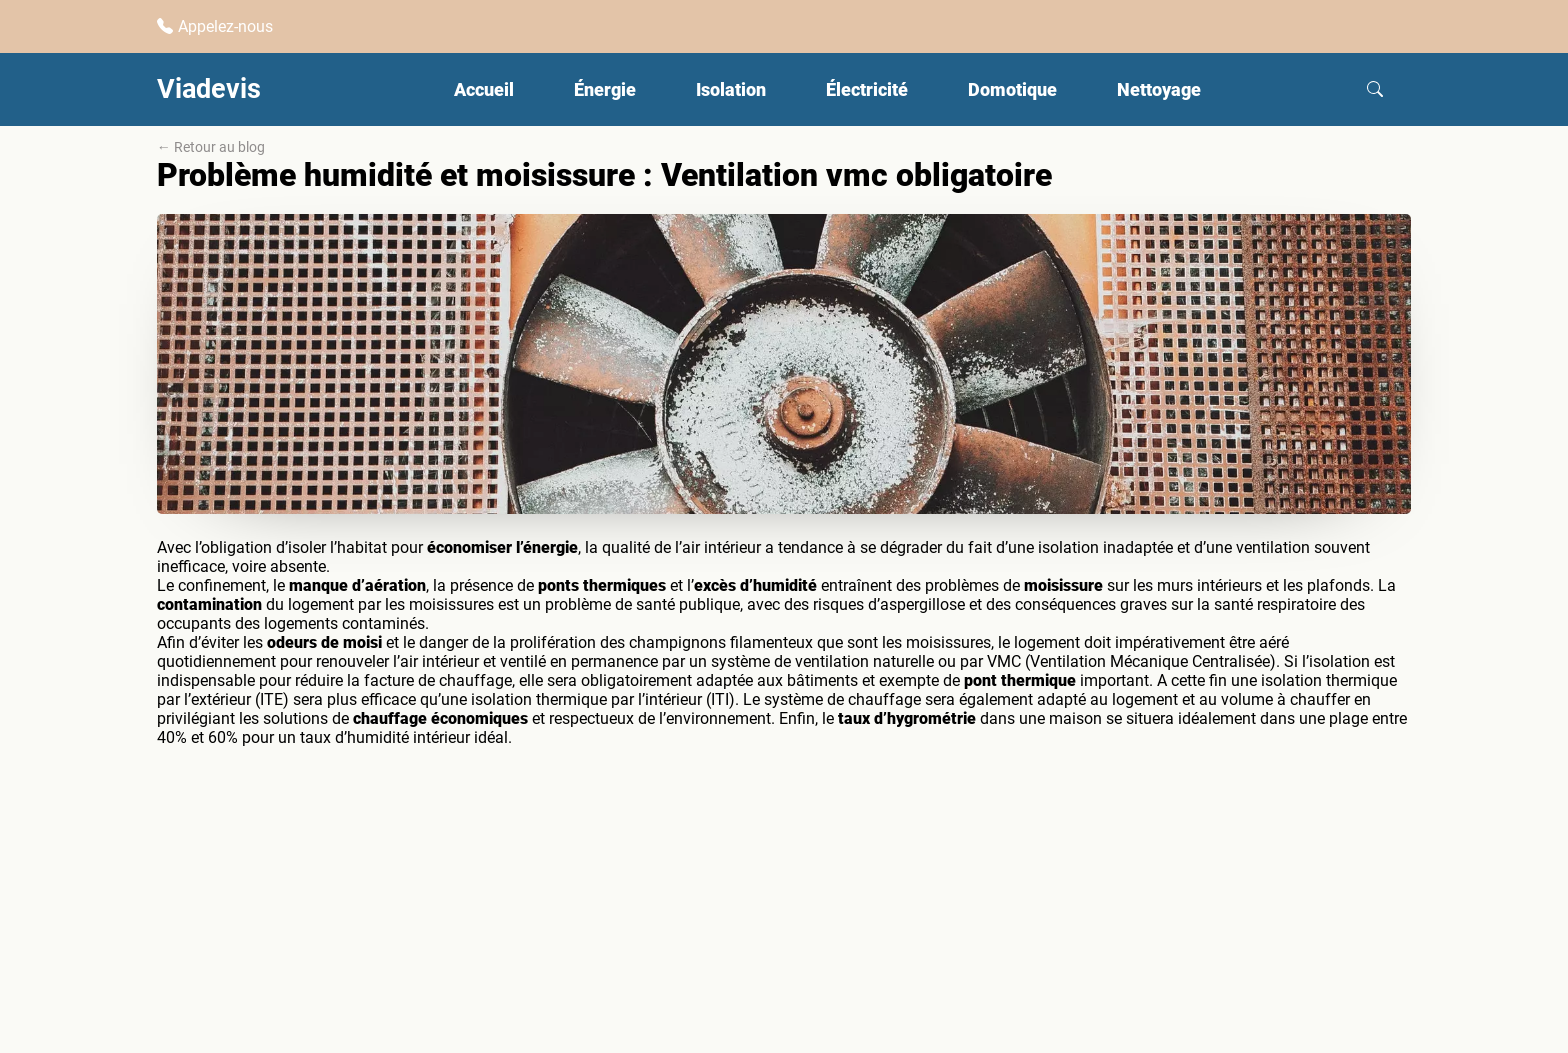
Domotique (1012, 89)
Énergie (605, 89)
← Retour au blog (211, 147)
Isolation (731, 89)
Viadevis (209, 89)
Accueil (484, 89)
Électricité (867, 89)
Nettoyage (1159, 89)
